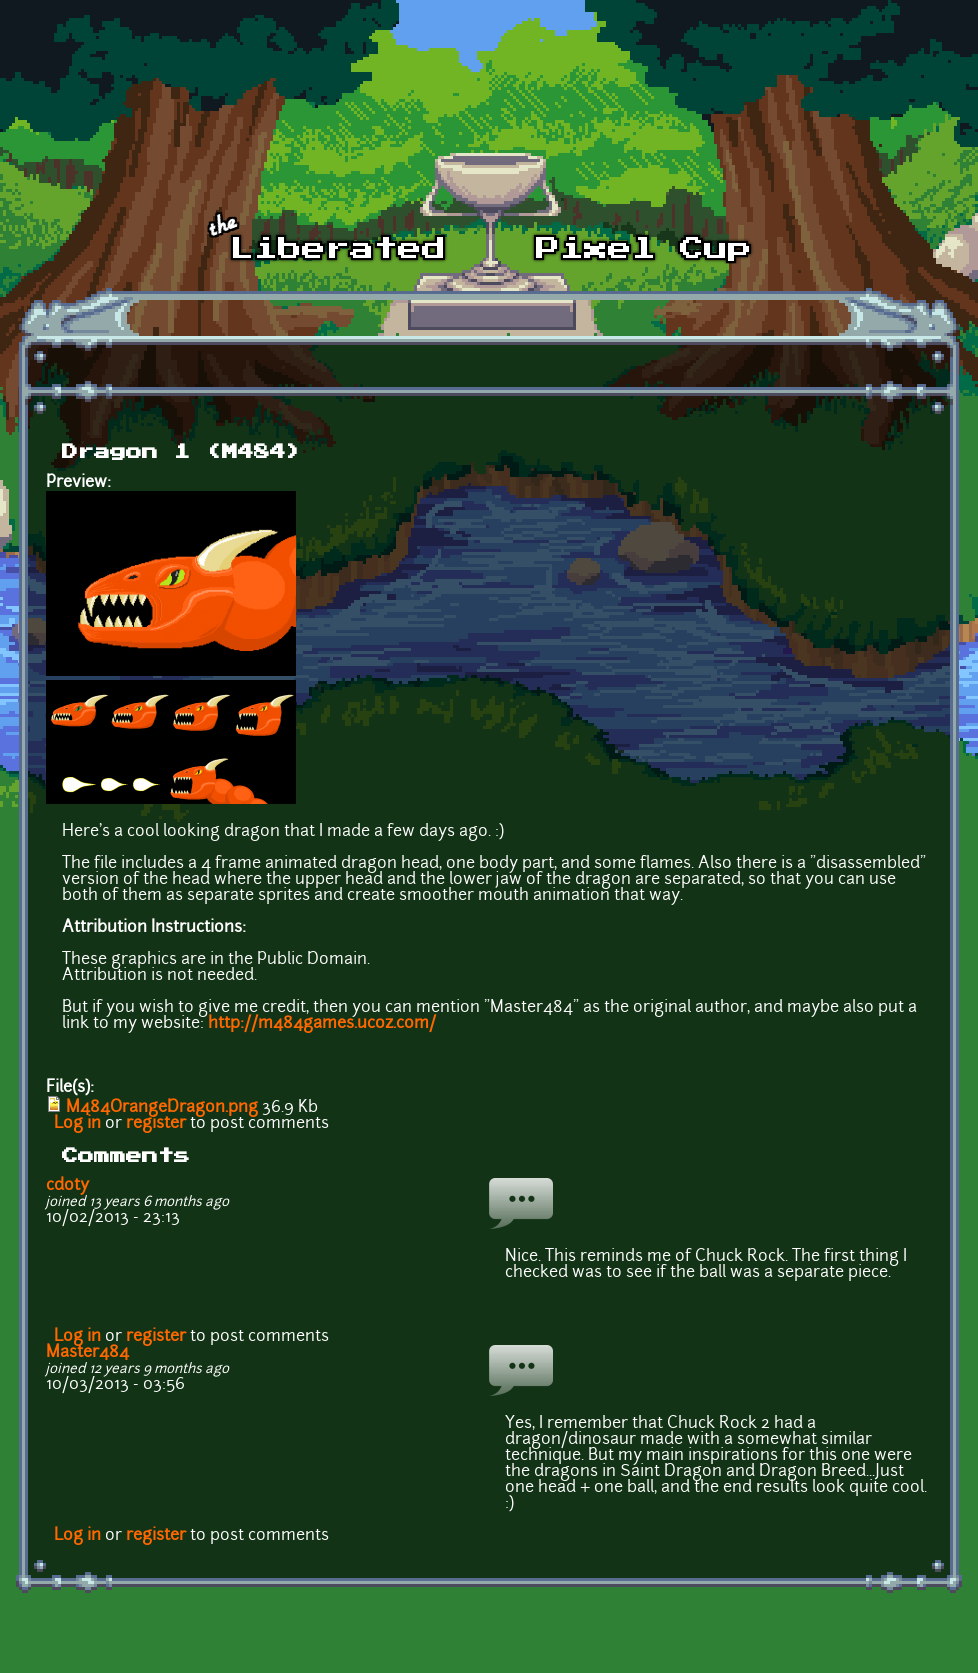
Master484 (87, 1353)
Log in (77, 1124)
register (156, 1124)
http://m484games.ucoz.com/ (322, 1024)
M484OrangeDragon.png (162, 1108)
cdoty (67, 1186)
